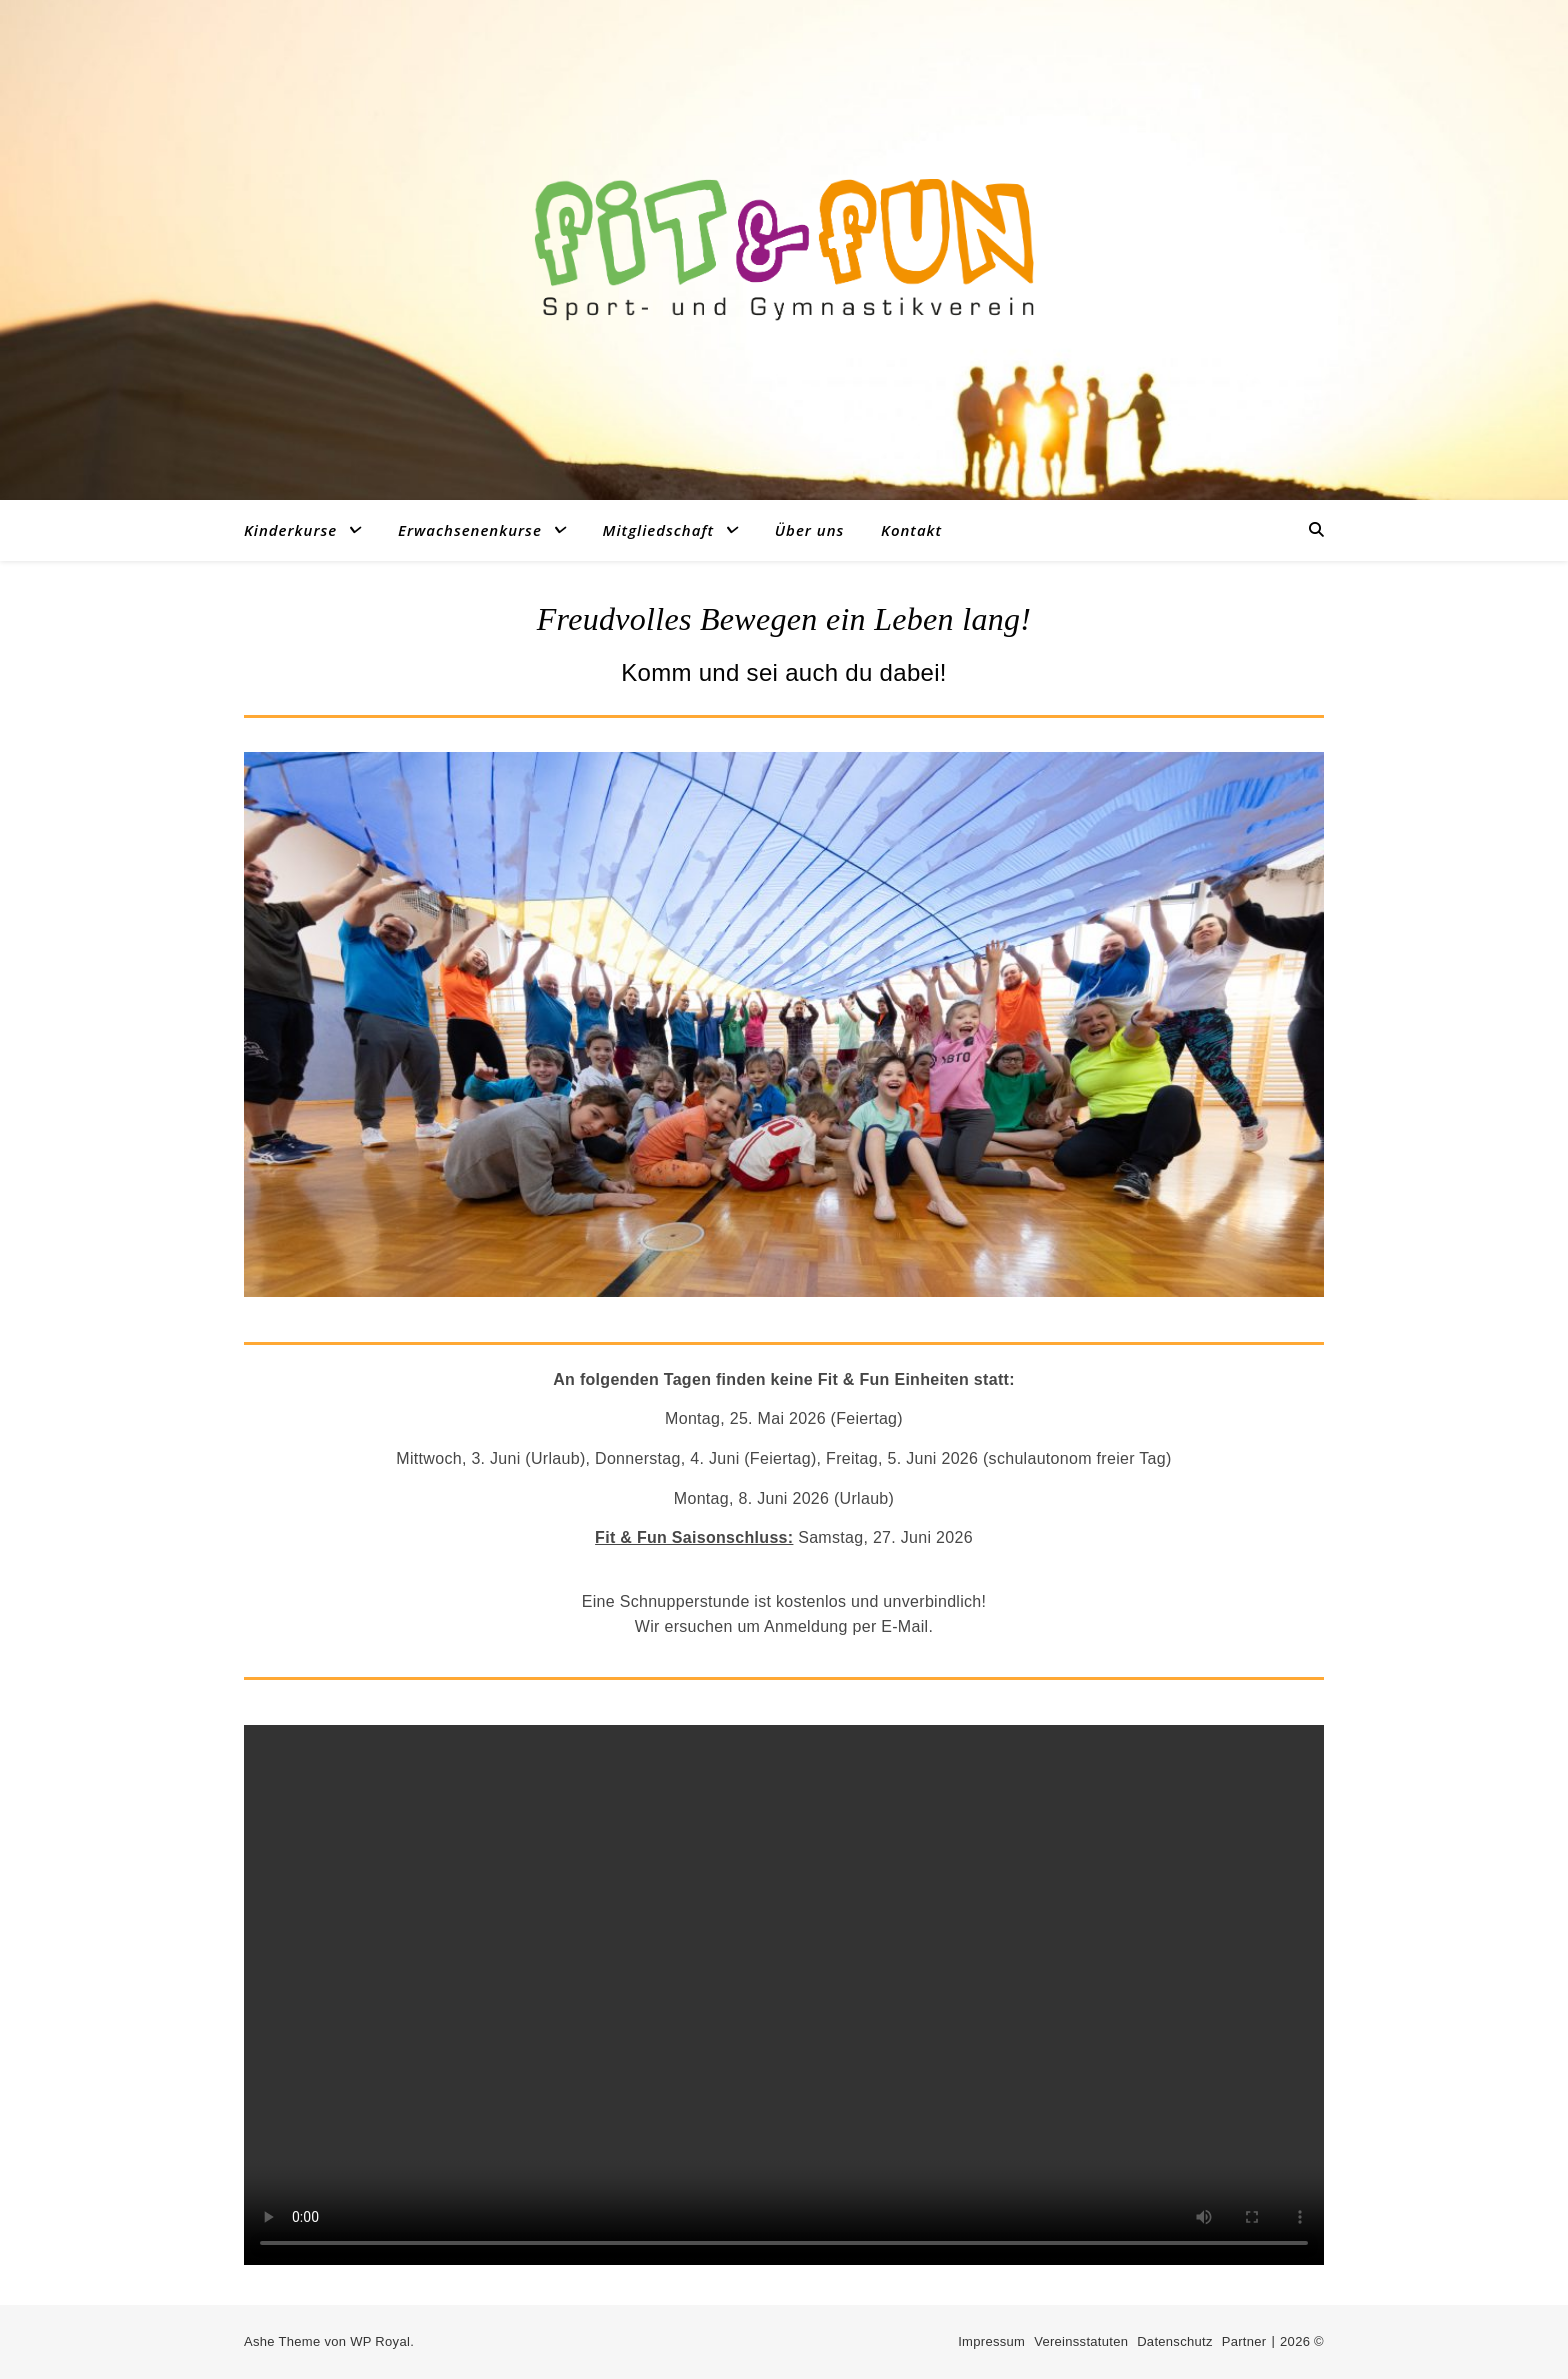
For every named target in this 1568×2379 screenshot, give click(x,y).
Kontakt (911, 530)
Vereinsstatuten (1081, 2341)
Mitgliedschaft (659, 530)
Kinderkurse (290, 530)
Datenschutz (1175, 2341)
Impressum (991, 2341)
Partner (1244, 2341)
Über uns (810, 530)
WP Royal (380, 2341)
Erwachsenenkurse (470, 530)
